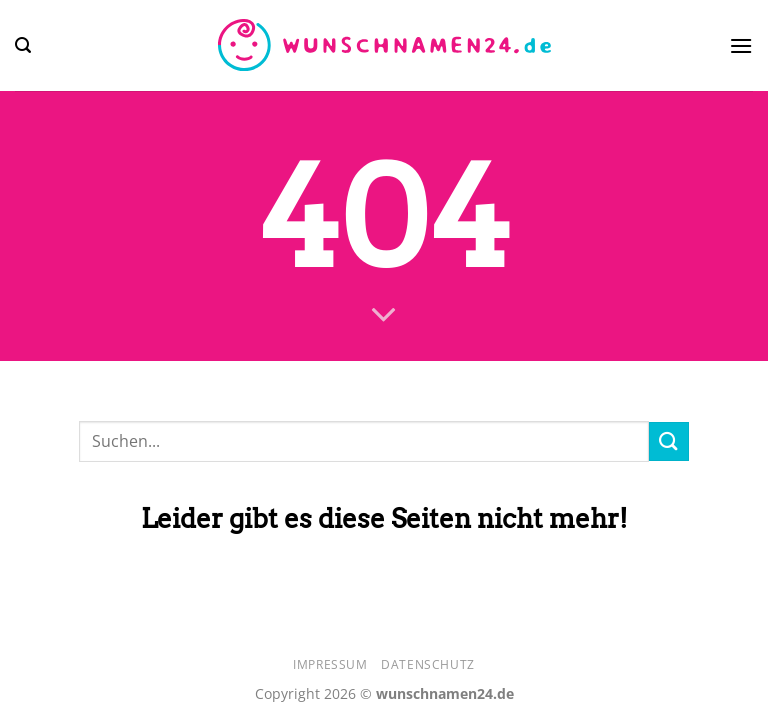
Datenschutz (428, 664)
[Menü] (741, 45)
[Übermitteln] (669, 441)
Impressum (330, 664)
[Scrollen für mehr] (384, 316)
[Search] (23, 45)
